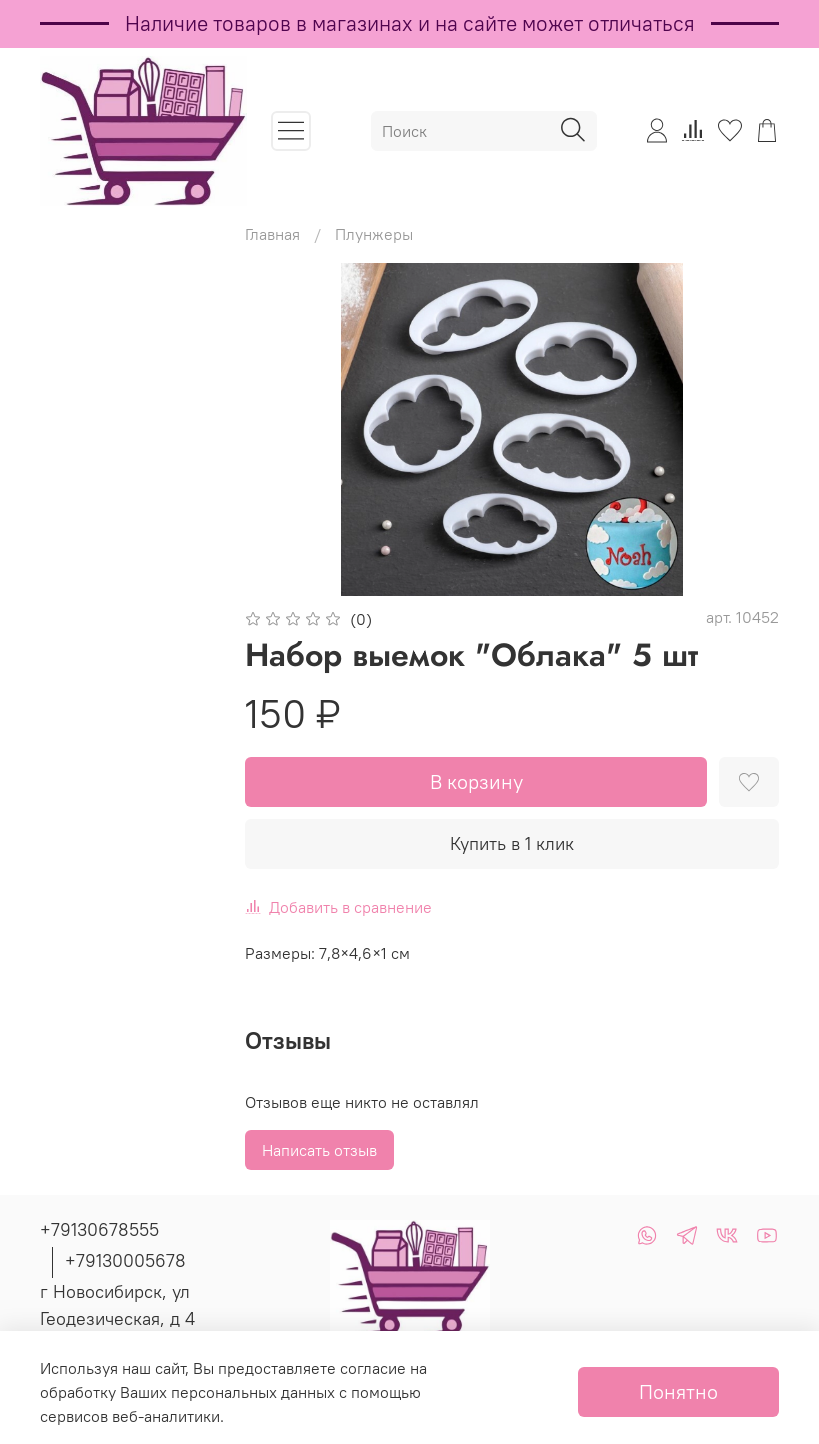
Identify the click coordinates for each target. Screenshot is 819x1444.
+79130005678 (125, 1260)
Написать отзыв (319, 1150)
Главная (272, 234)
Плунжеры (374, 234)
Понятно (678, 1391)
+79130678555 (99, 1229)
